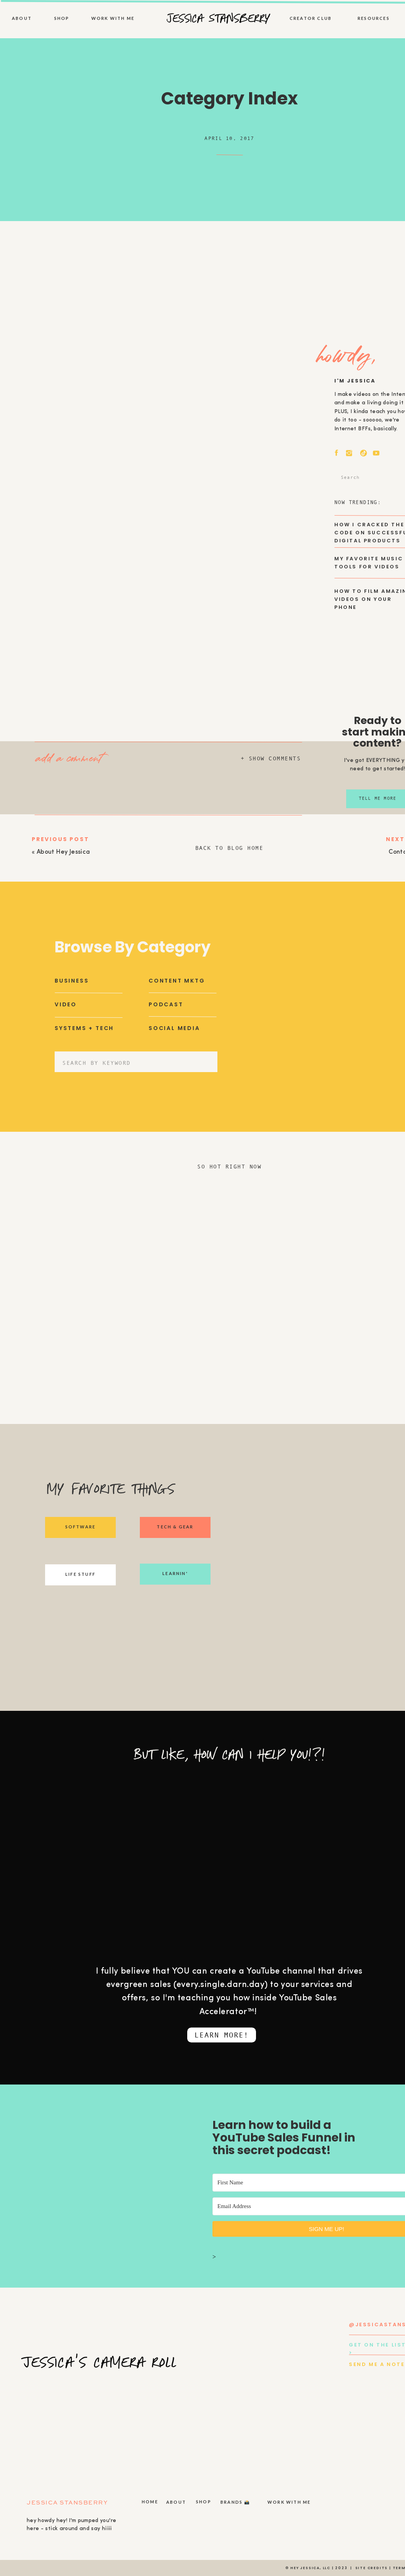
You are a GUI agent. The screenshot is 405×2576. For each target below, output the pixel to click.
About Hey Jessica (63, 852)
